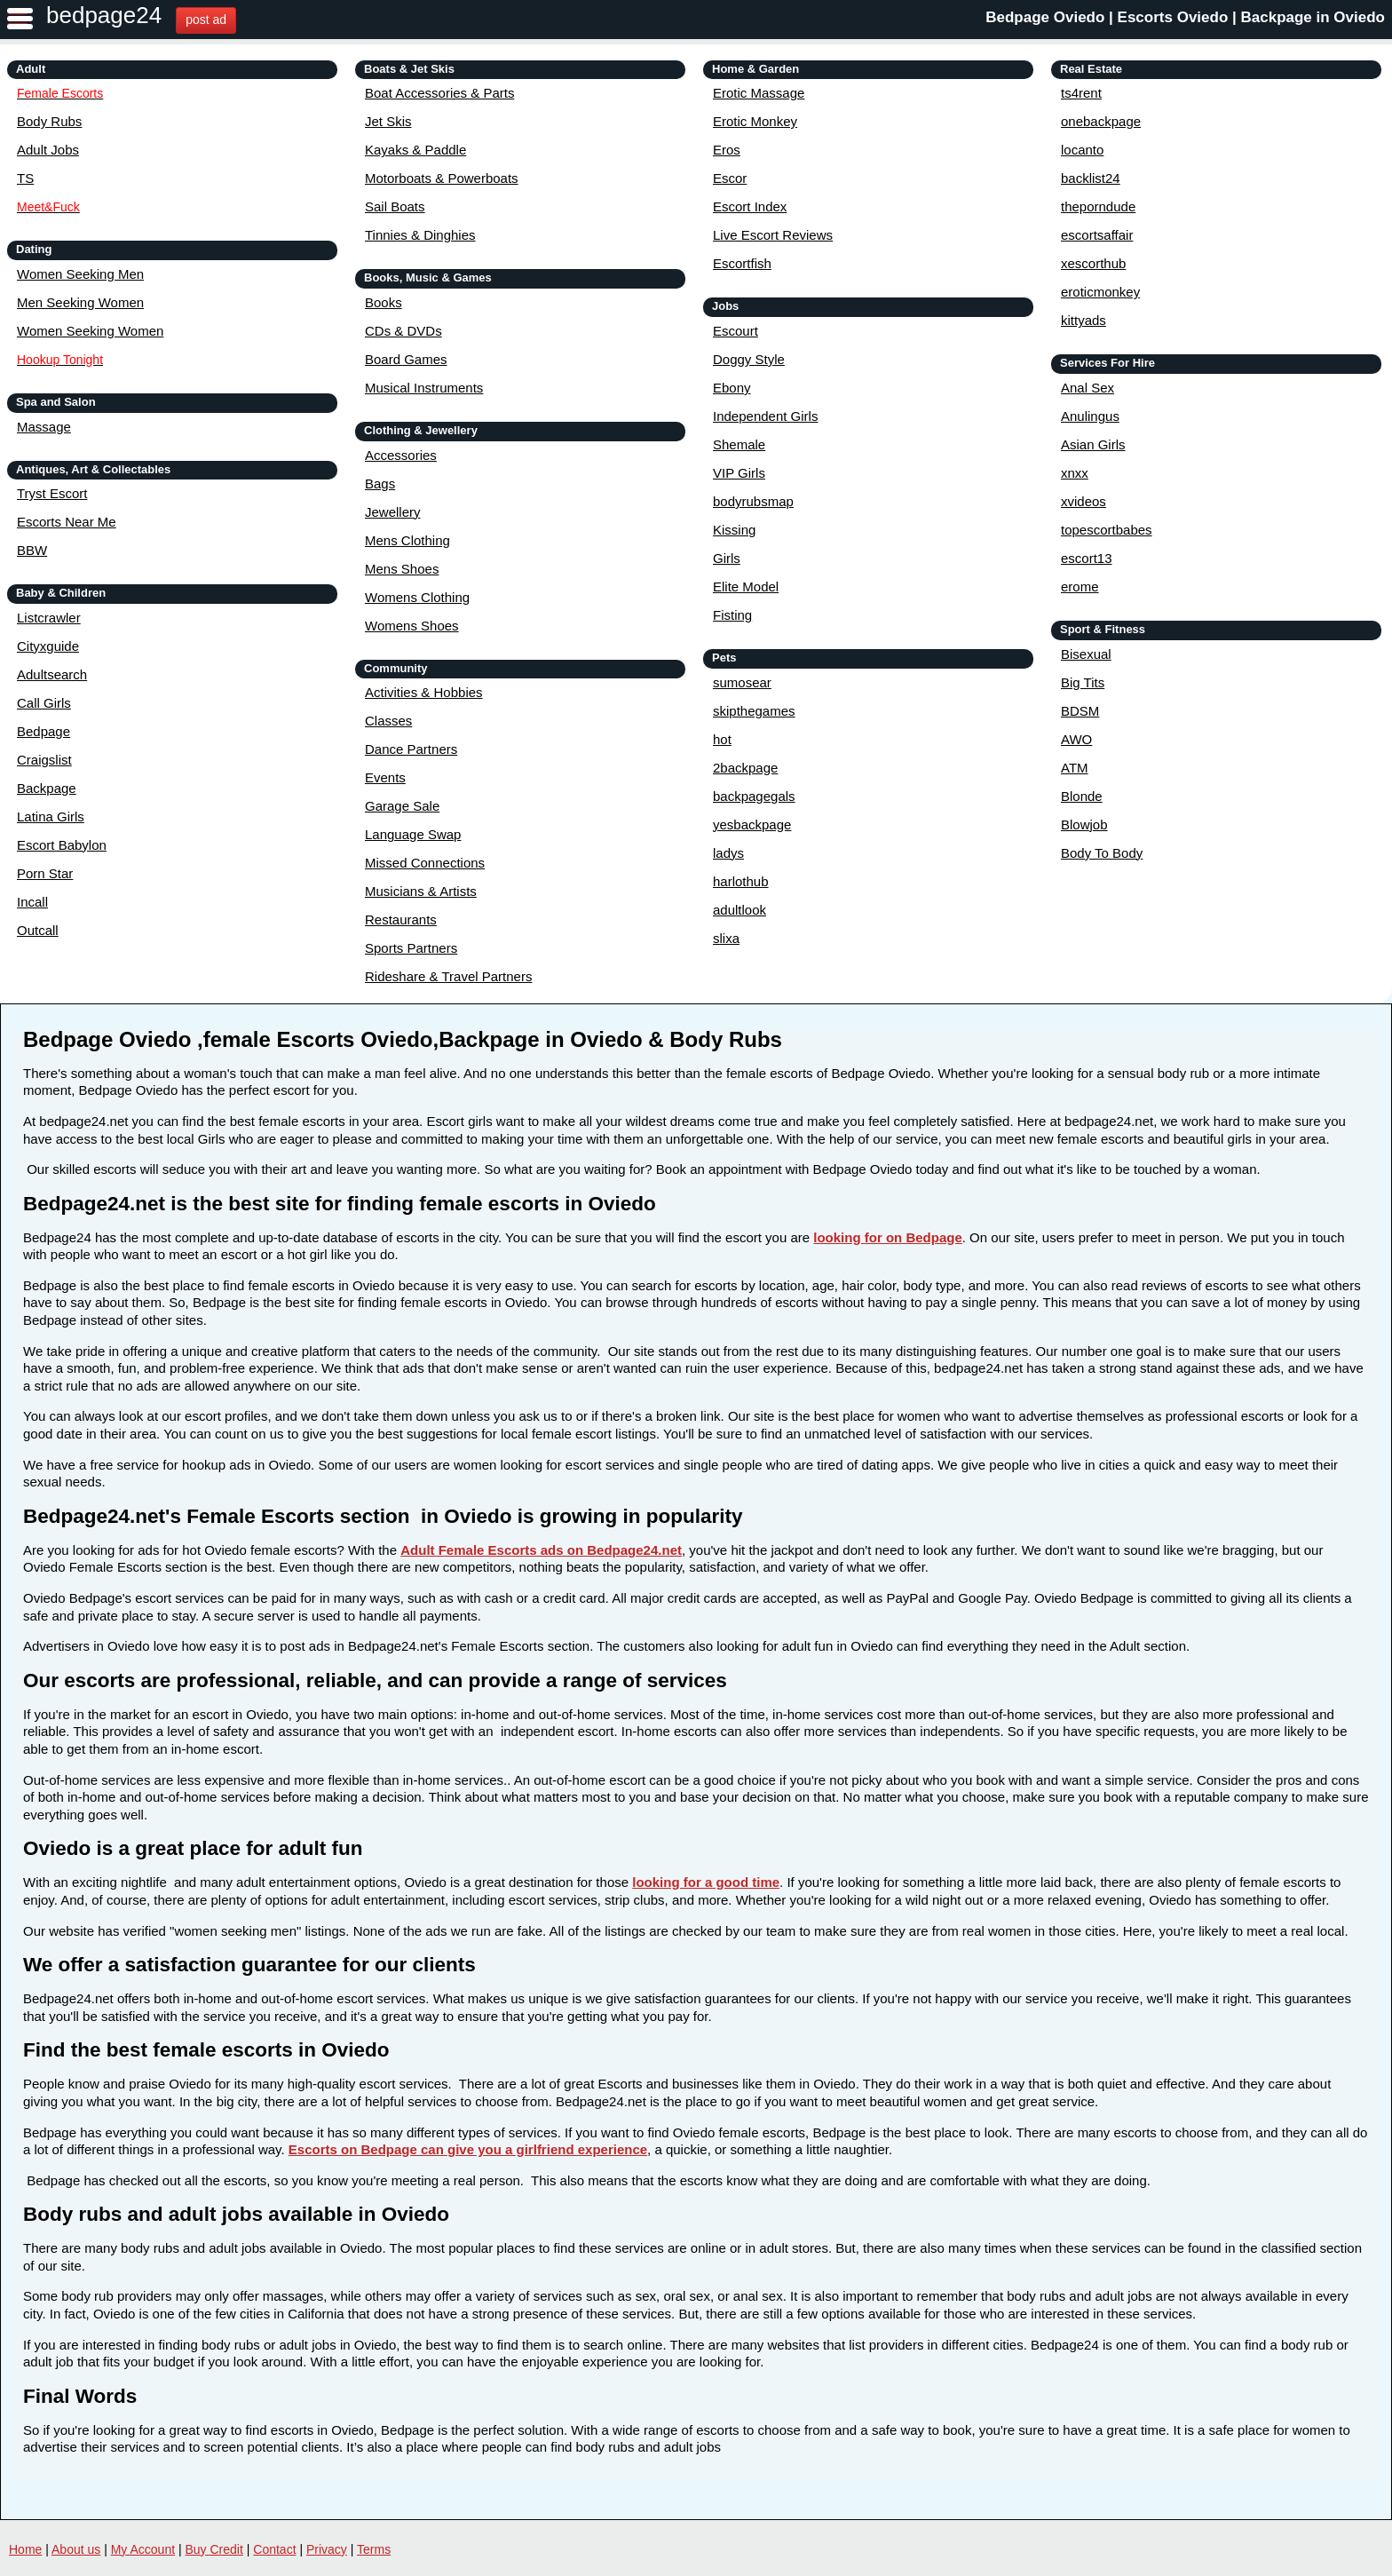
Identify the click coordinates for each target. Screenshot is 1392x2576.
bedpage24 (104, 15)
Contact (274, 2549)
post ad (206, 19)
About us (75, 2549)
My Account (143, 2549)
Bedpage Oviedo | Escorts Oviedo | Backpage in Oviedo (1185, 17)
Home (25, 2549)
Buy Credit (214, 2549)
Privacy (326, 2549)
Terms (374, 2549)
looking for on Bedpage (887, 1237)
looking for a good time (705, 1882)
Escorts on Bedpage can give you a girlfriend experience (468, 2149)
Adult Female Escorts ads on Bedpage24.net (541, 1549)
